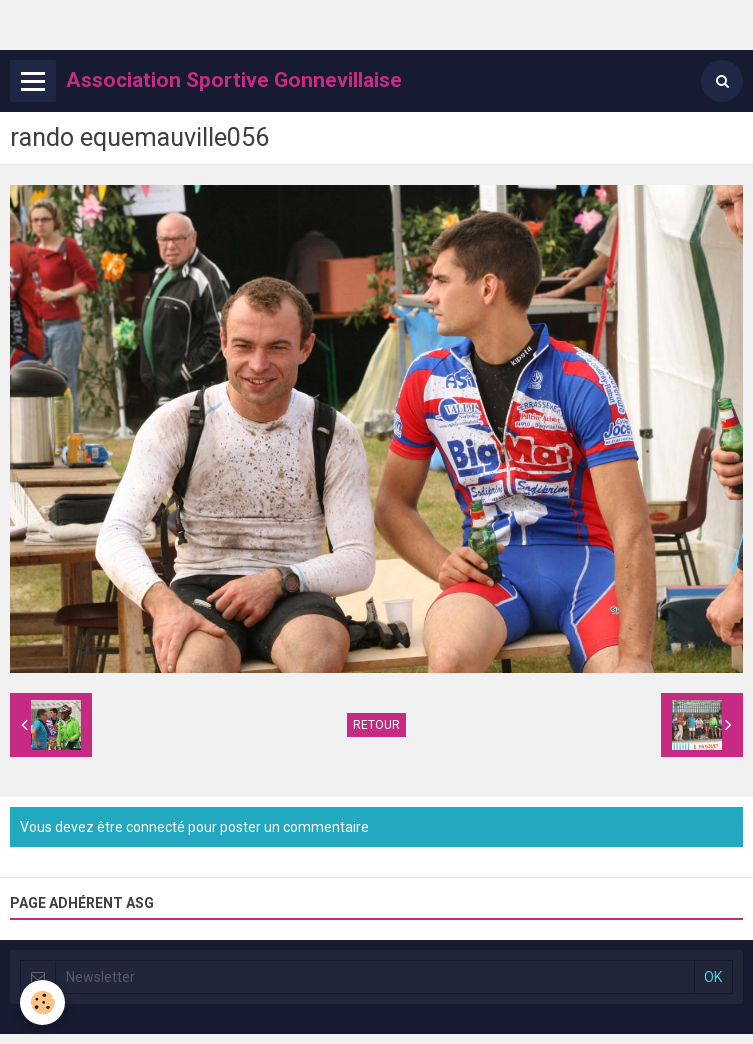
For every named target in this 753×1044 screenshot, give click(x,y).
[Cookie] (42, 1002)
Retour (376, 725)
